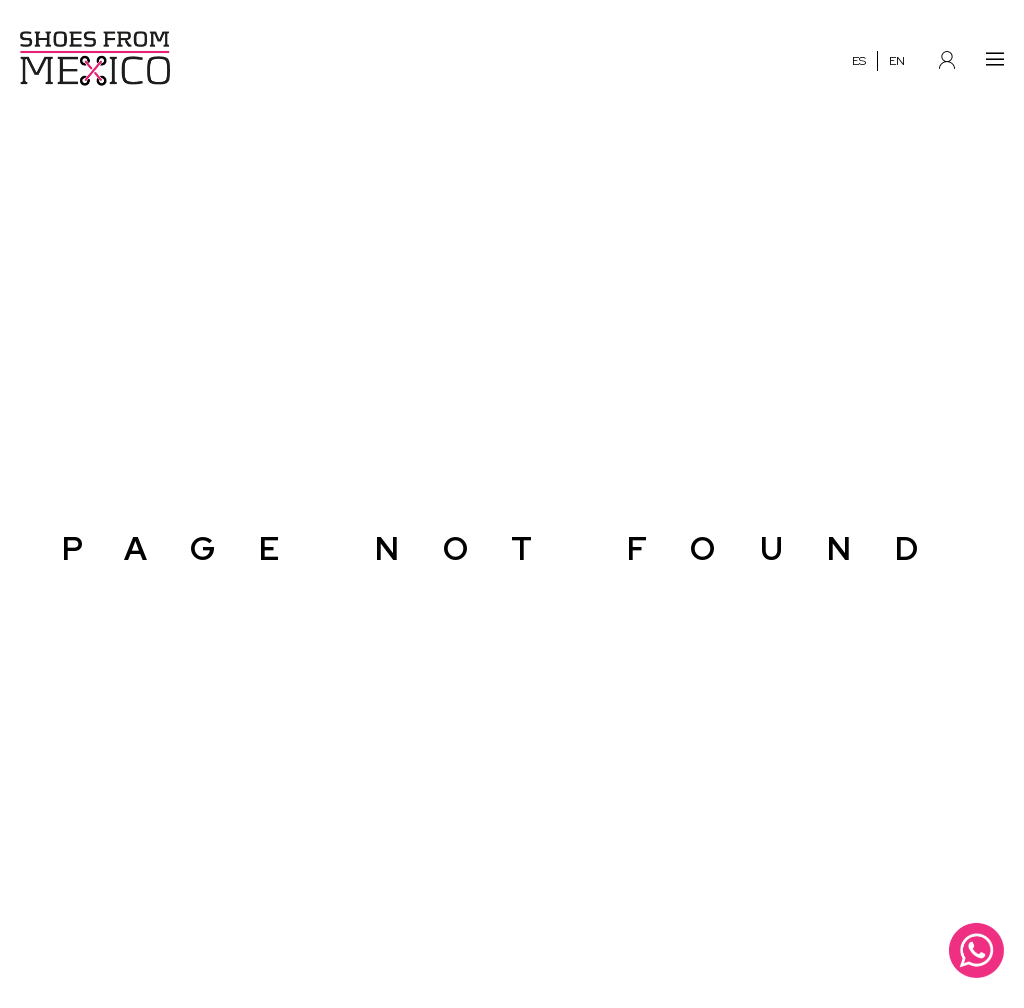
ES (859, 62)
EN (897, 62)
